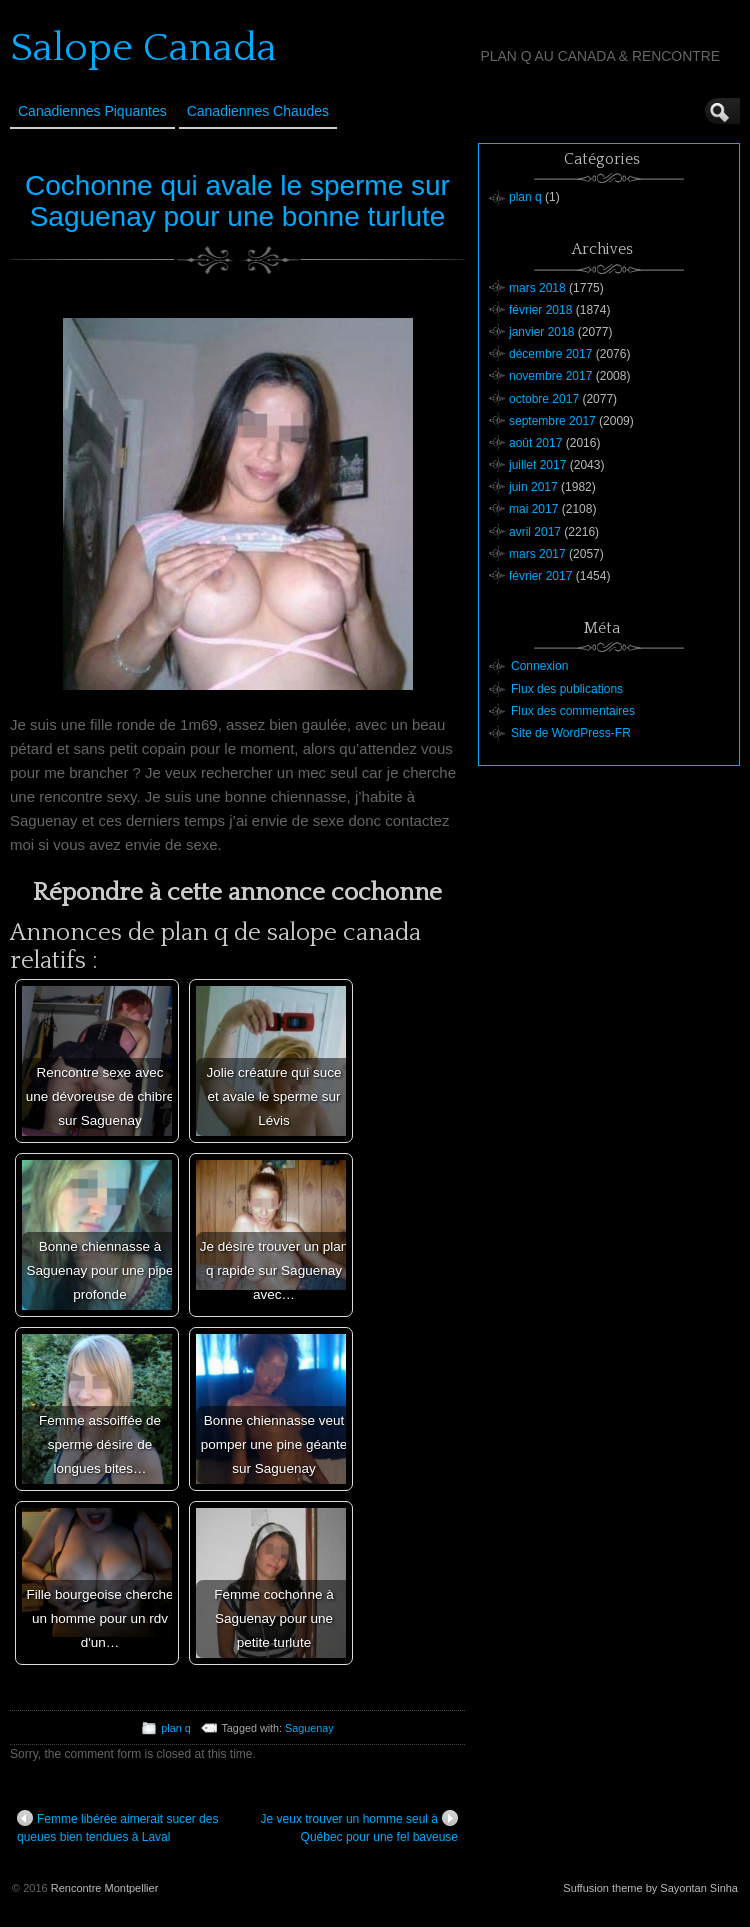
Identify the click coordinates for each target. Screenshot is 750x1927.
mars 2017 (537, 554)
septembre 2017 (552, 421)
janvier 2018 (541, 332)
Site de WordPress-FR (571, 733)
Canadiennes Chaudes (258, 111)
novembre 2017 (550, 376)
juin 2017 (533, 487)
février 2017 (540, 576)
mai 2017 (533, 509)
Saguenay (309, 1728)
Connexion (539, 666)
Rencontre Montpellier (105, 1888)
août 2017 (535, 443)
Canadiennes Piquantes (92, 111)
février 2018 (540, 310)
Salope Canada (143, 48)
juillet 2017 (537, 465)
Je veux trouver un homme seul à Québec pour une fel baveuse (359, 1827)
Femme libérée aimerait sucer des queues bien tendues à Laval (117, 1827)
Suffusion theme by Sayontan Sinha (650, 1888)
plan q (175, 1728)
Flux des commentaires (573, 711)
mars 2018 (537, 288)
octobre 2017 (544, 399)
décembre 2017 (550, 354)
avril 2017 (535, 532)
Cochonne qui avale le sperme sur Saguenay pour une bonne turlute (237, 201)
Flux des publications (567, 689)
